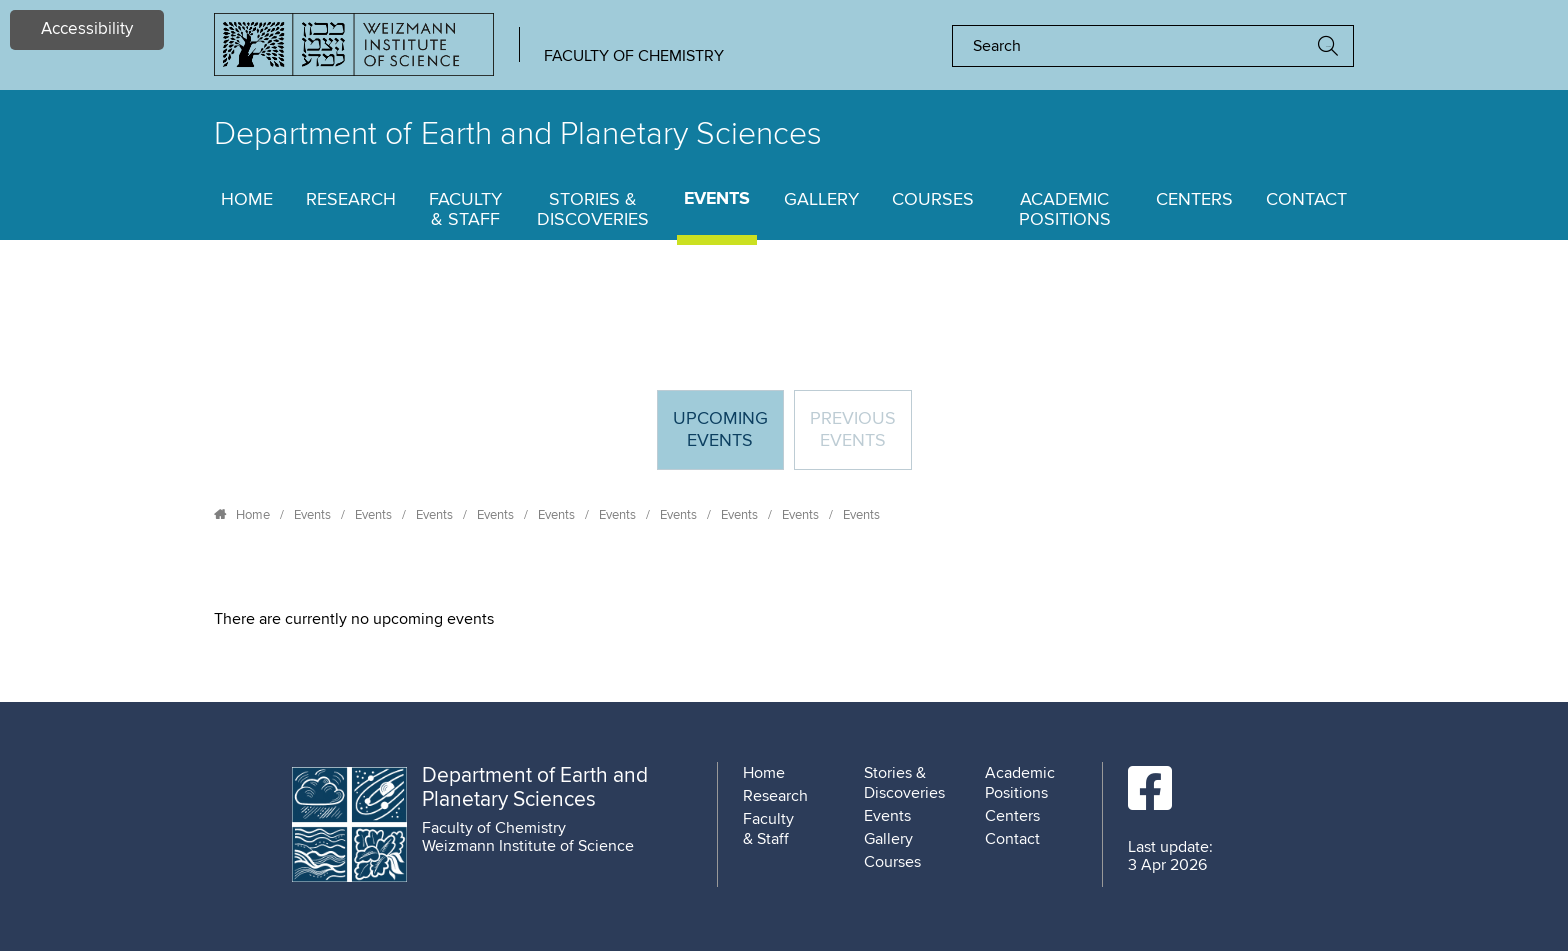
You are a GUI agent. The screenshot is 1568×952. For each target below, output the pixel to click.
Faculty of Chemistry (634, 56)
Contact (1306, 200)
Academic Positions (1065, 210)
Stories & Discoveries (593, 210)
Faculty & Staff (465, 210)
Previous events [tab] (853, 430)
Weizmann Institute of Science (528, 846)
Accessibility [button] (87, 29)
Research (351, 200)
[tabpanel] (784, 619)
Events (717, 199)
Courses (933, 200)
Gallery (821, 200)
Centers (1194, 200)
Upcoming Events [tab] (728, 438)
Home (247, 200)
